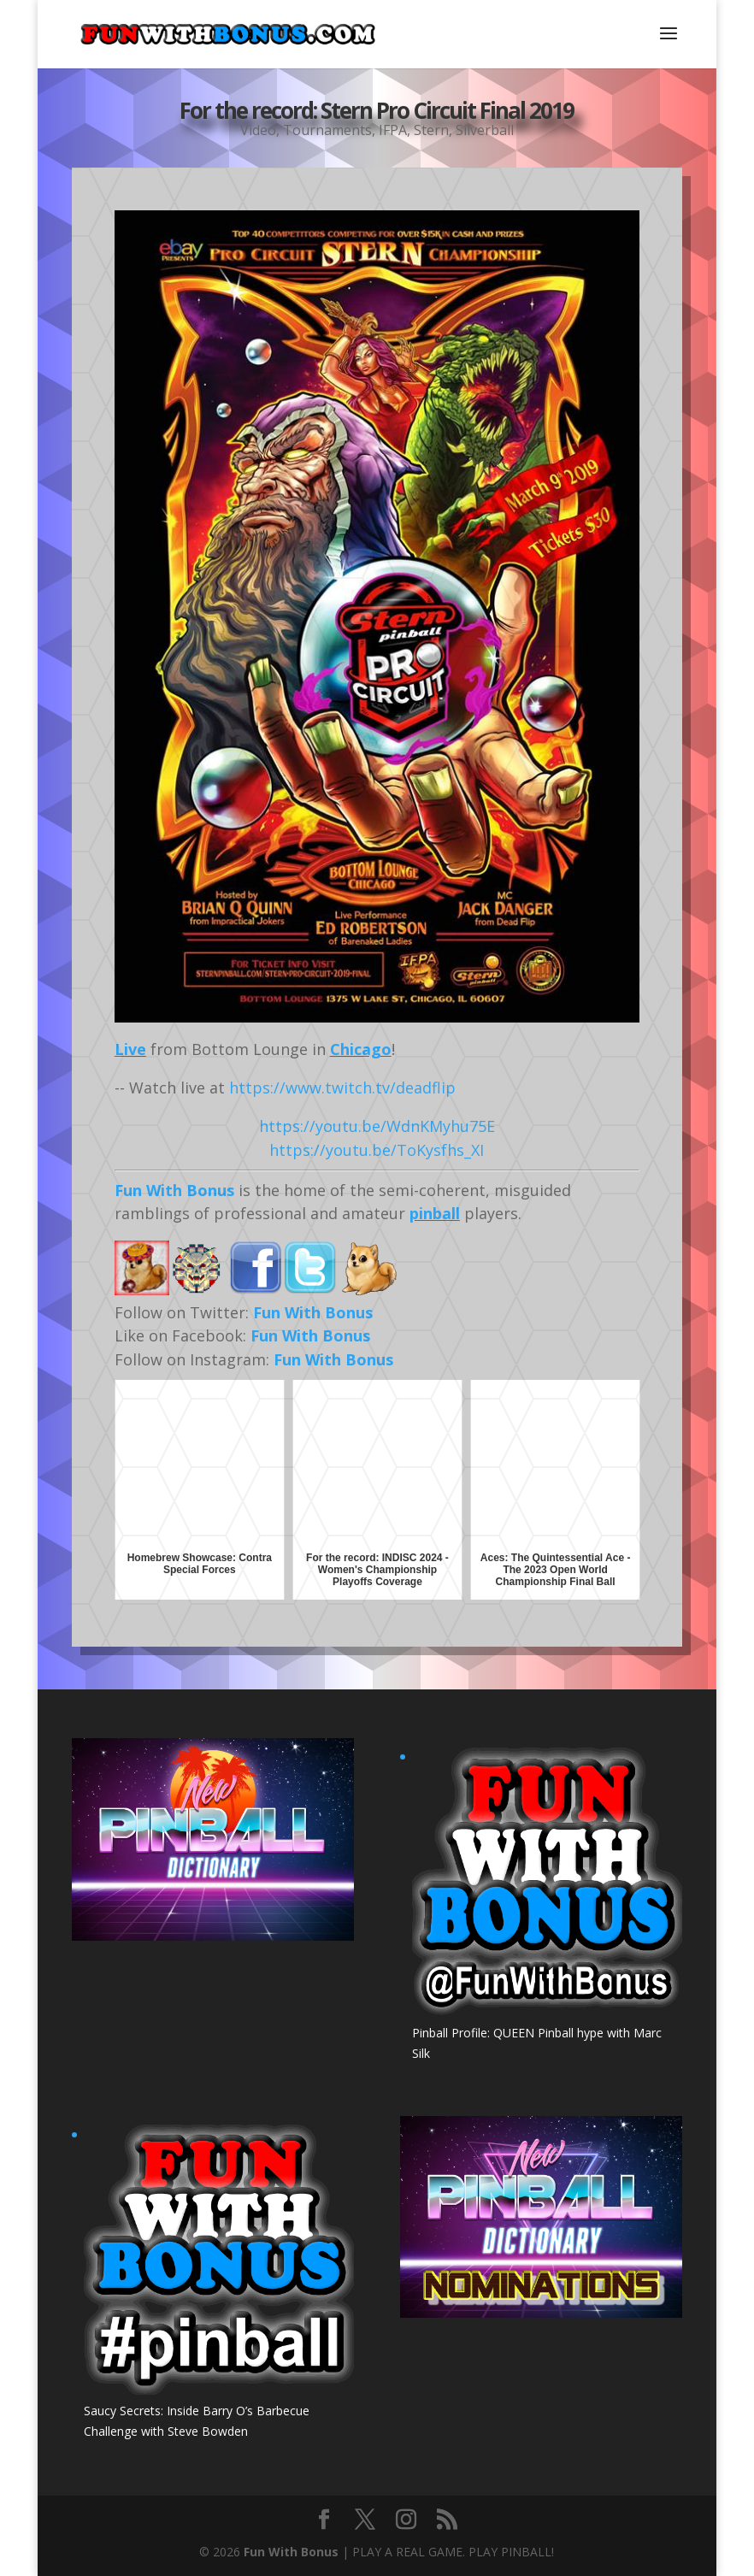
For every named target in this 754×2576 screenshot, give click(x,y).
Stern (431, 128)
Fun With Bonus (174, 1190)
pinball (434, 1213)
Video (258, 128)
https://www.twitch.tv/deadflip (342, 1087)
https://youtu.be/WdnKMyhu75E (377, 1126)
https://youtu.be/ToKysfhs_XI (376, 1150)
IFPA (393, 128)
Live (130, 1049)
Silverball (485, 128)
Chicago (361, 1049)
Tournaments (327, 128)
